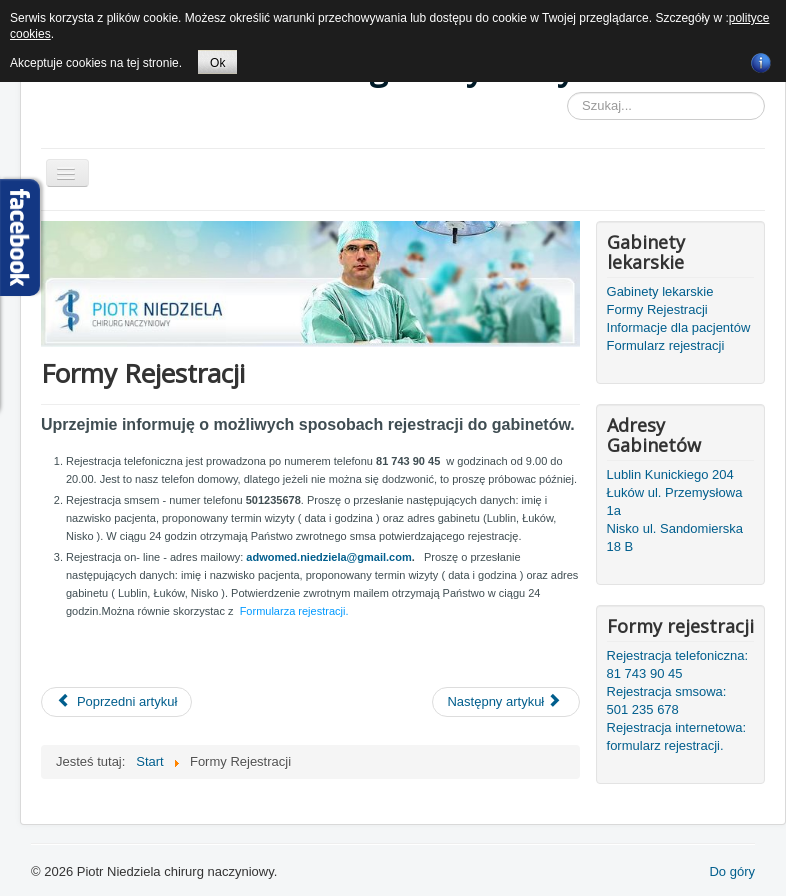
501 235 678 (643, 709)
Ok (217, 63)
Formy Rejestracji (657, 309)
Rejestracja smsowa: (667, 691)
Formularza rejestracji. (294, 611)
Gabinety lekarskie (660, 291)
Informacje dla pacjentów (679, 327)
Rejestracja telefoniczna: (678, 655)
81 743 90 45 (645, 673)
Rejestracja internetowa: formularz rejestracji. (676, 736)
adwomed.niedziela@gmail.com (328, 557)
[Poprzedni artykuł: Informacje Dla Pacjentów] (116, 702)
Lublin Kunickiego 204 (670, 474)
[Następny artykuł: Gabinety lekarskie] (506, 702)
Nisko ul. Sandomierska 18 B (675, 537)
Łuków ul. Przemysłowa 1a (675, 501)
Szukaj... (567, 92)
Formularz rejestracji (666, 345)
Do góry (732, 871)
